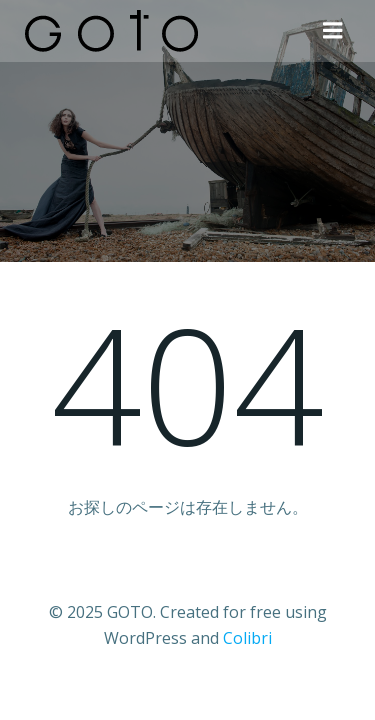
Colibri (247, 638)
